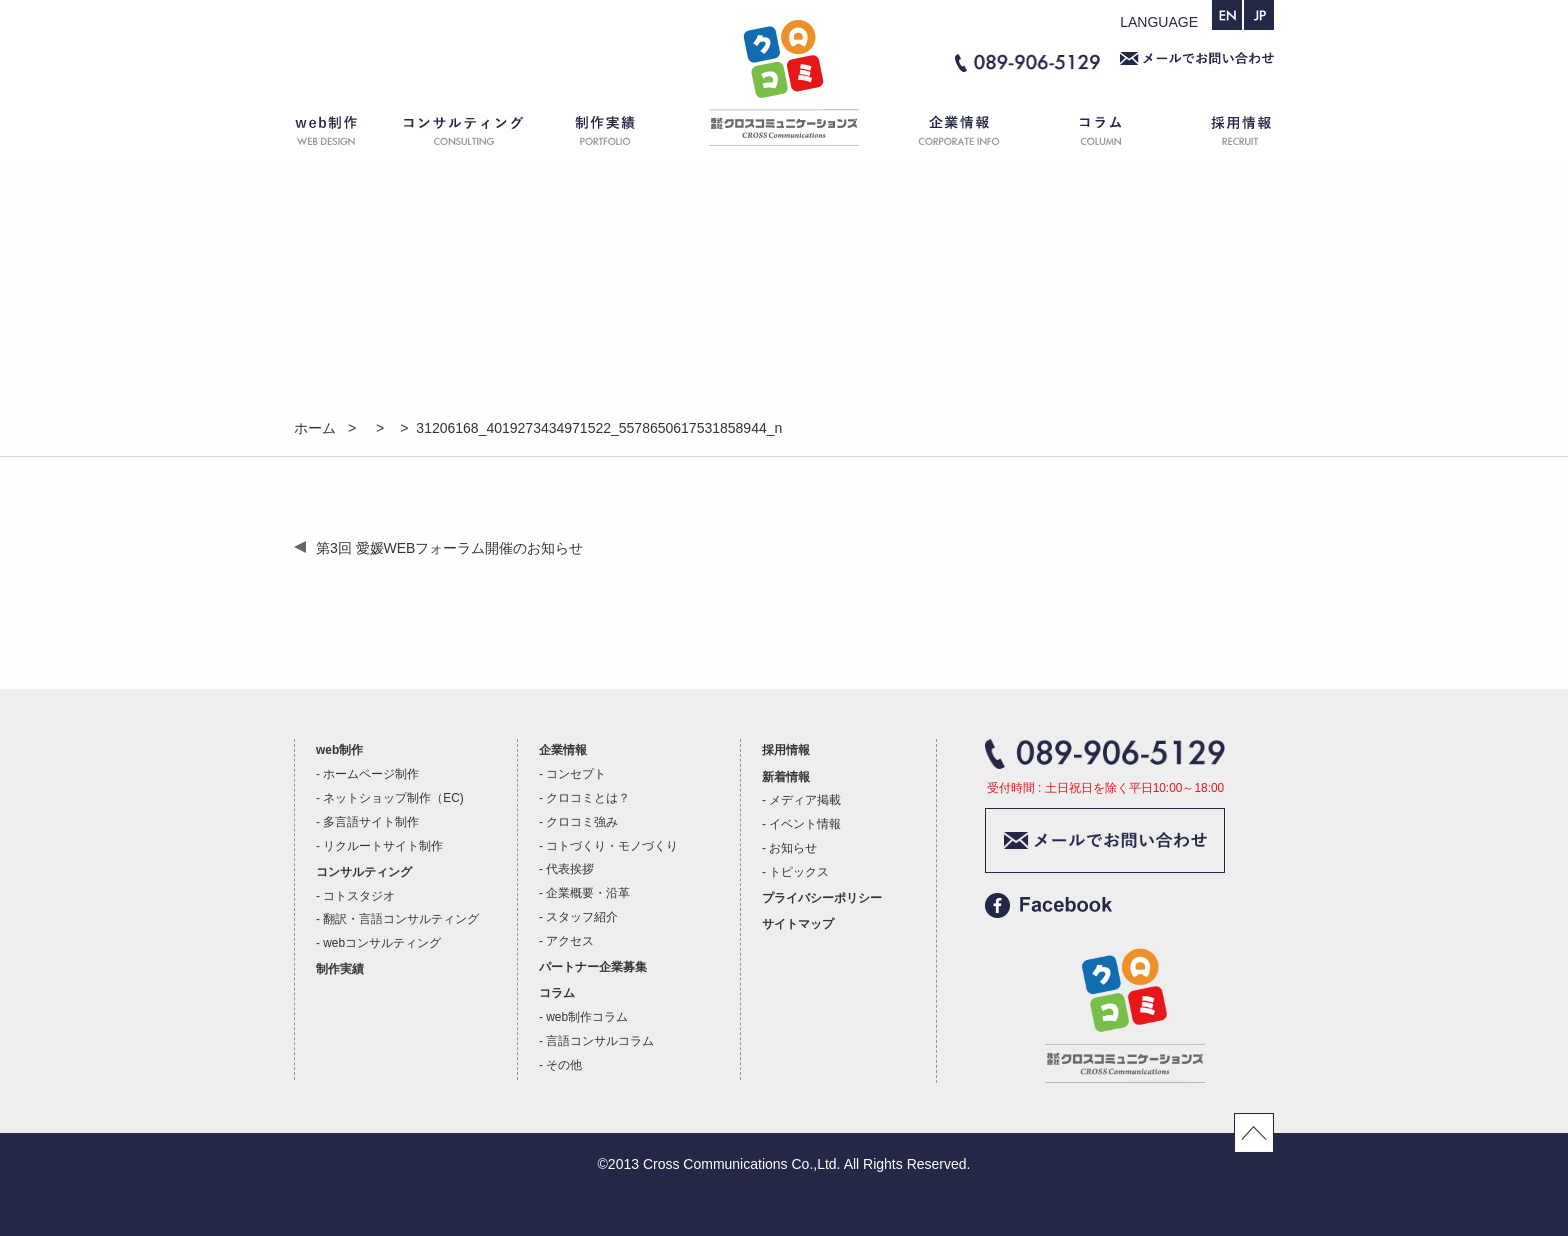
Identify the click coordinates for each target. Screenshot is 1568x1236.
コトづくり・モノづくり (612, 846)
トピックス (799, 872)
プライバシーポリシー (822, 898)
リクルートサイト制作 (383, 846)
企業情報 (949, 134)
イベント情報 (805, 824)
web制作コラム (587, 1017)
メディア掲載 (805, 800)
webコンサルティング (382, 943)
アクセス (570, 941)
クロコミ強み (582, 822)
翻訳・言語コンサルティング (401, 919)
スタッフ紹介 (582, 917)
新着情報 (786, 777)
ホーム (784, 134)
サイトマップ (798, 924)
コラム (1104, 134)
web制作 (339, 134)
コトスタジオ (359, 896)
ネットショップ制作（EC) (393, 798)
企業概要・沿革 (588, 893)
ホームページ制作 (371, 774)
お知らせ (793, 848)
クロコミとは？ (588, 798)
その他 (564, 1065)
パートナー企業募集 (593, 967)
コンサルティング (464, 134)
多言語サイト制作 (371, 822)
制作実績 (624, 134)
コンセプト (576, 774)
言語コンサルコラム (600, 1041)
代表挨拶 (570, 869)
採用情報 (1224, 134)
